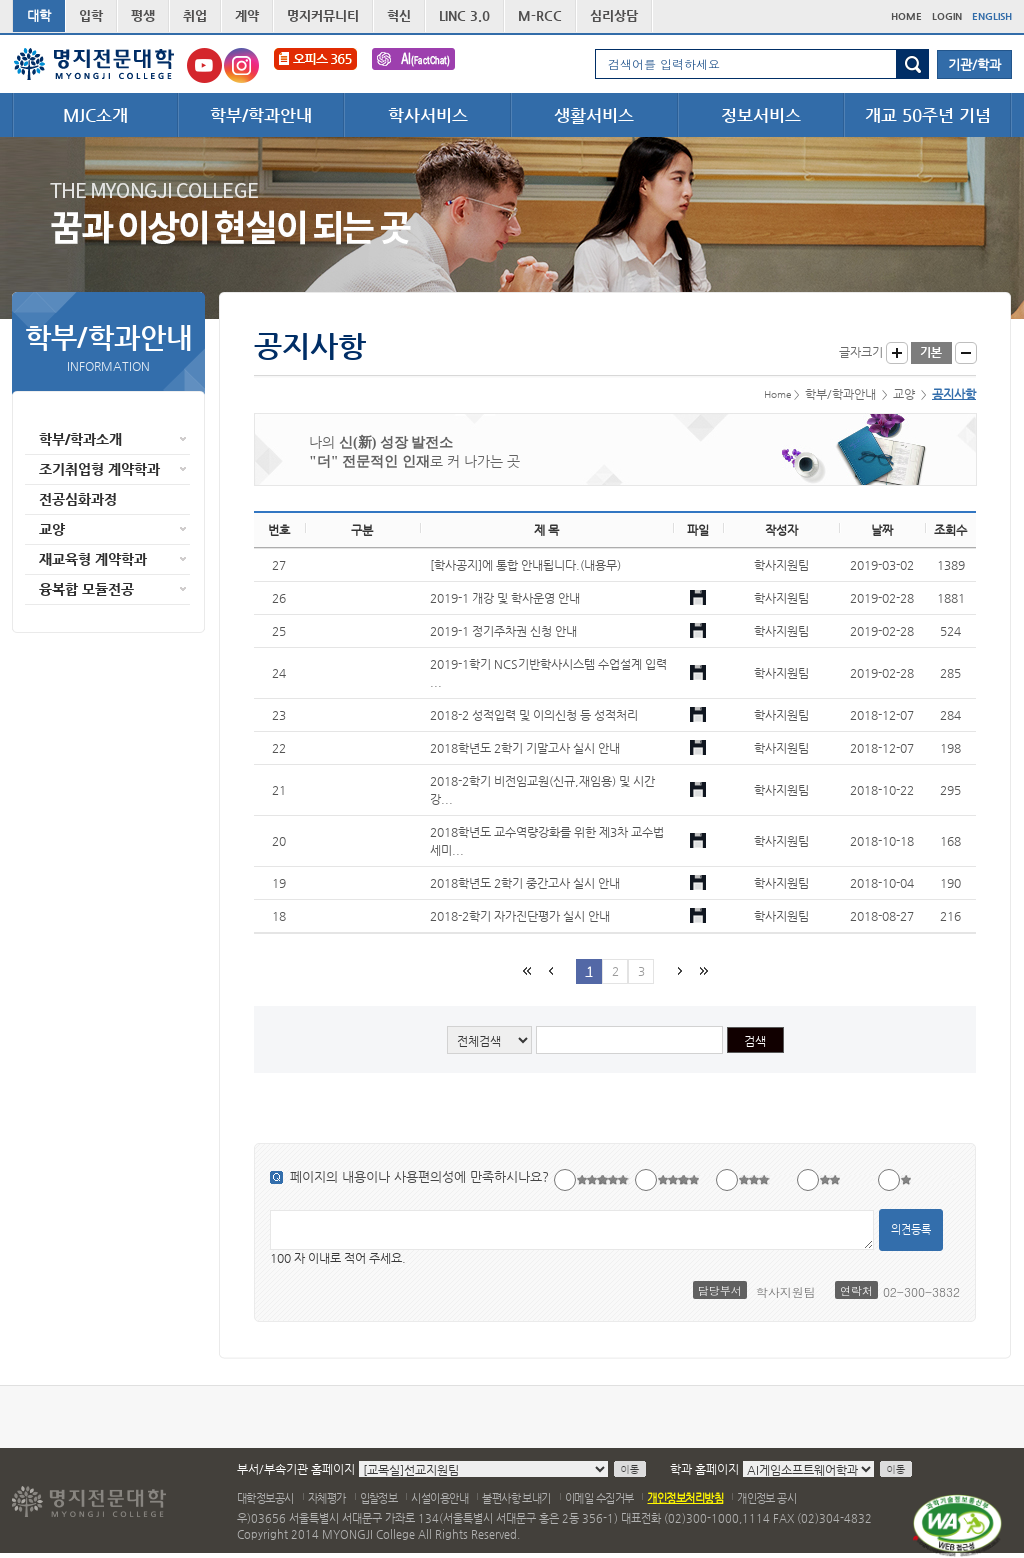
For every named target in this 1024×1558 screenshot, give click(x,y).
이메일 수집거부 (599, 1498)
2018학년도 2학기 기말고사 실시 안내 (525, 748)
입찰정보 (379, 1498)
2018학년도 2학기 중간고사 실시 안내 (525, 883)
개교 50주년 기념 (928, 115)
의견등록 (911, 1229)
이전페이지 (550, 970)
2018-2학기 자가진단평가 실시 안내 (520, 916)
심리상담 (614, 15)
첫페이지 (526, 970)
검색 (912, 64)
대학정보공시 (265, 1498)
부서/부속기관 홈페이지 (296, 1469)
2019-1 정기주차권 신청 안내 (503, 631)
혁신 (399, 15)
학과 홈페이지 (704, 1469)
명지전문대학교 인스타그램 (241, 65)
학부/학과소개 (80, 439)
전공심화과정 (78, 499)
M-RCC (540, 15)
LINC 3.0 (464, 15)
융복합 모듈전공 (86, 589)
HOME (906, 16)
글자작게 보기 (966, 353)
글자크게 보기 (897, 353)
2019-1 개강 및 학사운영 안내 (505, 598)
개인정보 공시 (766, 1498)
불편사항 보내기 (516, 1498)
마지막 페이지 (702, 970)
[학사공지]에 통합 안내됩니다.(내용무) (525, 565)
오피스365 (315, 65)
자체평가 (327, 1498)
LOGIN (947, 16)
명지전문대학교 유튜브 (204, 65)
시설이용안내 (439, 1498)
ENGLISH (992, 16)
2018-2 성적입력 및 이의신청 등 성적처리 (534, 715)
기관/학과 (974, 64)
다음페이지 (678, 970)
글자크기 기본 (931, 353)
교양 (52, 529)
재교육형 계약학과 (93, 559)
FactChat (413, 65)
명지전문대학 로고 (94, 64)
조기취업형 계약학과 (99, 469)
